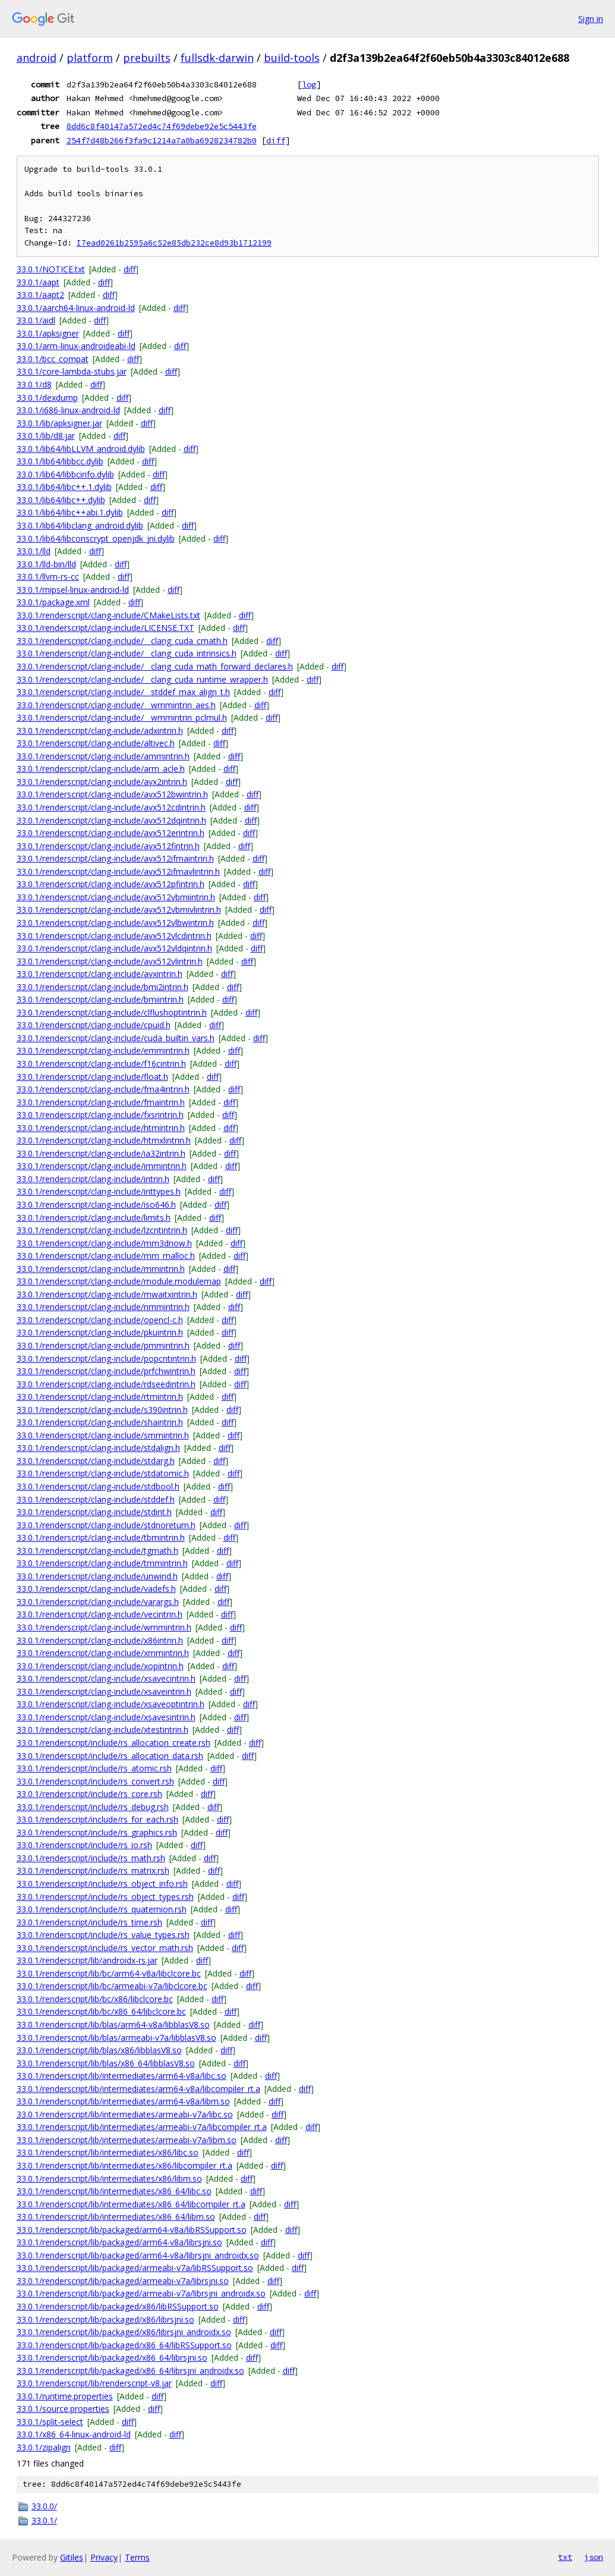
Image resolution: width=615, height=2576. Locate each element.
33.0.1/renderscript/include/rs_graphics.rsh (97, 1832)
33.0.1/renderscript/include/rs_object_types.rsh (105, 1896)
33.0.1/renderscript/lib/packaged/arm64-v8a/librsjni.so (119, 2242)
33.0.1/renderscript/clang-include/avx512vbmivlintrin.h (119, 909)
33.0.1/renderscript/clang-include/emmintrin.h (103, 1050)
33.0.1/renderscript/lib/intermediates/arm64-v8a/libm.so (123, 2101)
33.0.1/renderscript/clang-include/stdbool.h (98, 1486)
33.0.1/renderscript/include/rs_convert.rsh (95, 1781)
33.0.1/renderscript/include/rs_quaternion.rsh (102, 1909)
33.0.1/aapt (38, 282)
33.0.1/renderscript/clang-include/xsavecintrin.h (106, 1678)
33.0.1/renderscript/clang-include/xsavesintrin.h (106, 1717)
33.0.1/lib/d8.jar (46, 435)
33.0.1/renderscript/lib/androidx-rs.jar (87, 1960)
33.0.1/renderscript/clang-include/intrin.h (93, 1179)
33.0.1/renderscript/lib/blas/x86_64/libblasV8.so (106, 2063)
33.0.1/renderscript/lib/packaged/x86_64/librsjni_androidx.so (130, 2370)
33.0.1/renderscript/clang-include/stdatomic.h (103, 1473)
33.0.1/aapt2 (40, 294)
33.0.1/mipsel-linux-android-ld (73, 589)
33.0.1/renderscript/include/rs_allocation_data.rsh (110, 1755)
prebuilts (147, 58)
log (309, 84)
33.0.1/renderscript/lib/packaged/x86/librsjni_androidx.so (124, 2332)
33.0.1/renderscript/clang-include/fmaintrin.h (101, 1102)
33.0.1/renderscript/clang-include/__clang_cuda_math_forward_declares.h (155, 666)
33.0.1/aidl (36, 320)
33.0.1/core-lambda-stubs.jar (72, 371)
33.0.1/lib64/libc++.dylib (61, 499)
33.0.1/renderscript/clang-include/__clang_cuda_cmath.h (122, 640)
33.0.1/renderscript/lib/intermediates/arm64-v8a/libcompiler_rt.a (138, 2088)
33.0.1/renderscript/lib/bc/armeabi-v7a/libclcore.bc (112, 1985)
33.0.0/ (44, 2506)
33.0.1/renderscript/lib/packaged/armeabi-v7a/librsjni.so (123, 2280)
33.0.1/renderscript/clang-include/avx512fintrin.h (108, 846)
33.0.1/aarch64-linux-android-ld (76, 307)
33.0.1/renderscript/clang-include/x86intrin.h (100, 1640)
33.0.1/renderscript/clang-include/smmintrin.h (103, 1435)
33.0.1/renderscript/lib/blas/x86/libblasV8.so (99, 2050)
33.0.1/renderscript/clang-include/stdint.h (94, 1512)
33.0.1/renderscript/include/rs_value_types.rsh (103, 1934)
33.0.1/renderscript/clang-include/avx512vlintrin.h (110, 961)
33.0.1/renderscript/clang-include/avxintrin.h (99, 973)
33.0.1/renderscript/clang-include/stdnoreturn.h (106, 1525)
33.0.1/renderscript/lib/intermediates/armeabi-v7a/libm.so (126, 2139)
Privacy (104, 2557)
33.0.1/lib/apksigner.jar (59, 423)
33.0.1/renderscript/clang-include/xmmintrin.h (103, 1652)
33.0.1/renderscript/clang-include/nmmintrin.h (103, 1306)
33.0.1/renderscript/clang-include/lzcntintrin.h (102, 1230)
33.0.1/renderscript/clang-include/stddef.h (96, 1499)
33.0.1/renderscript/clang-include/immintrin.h (102, 1165)
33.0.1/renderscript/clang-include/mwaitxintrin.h (107, 1294)
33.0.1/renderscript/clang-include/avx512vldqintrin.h (114, 948)
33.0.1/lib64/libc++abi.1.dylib (70, 512)
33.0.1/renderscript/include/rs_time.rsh (89, 1922)
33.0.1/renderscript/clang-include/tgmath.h (97, 1550)
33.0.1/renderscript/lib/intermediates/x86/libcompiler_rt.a (124, 2165)
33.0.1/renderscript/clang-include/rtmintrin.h (100, 1396)
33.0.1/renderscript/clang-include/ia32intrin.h (101, 1153)
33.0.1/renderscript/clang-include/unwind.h (97, 1576)
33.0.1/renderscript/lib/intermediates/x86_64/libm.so (116, 2216)
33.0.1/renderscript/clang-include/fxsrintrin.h (100, 1114)
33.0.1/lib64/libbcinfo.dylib (65, 474)
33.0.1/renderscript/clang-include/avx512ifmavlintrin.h (118, 871)
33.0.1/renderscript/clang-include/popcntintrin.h (106, 1358)
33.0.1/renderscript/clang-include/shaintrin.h (100, 1422)
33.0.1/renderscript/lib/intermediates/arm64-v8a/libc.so (121, 2075)
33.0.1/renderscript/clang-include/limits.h (94, 1217)
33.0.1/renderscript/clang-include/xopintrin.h (100, 1666)
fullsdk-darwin (217, 58)
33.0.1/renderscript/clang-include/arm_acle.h (101, 768)
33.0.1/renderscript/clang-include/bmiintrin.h (100, 999)
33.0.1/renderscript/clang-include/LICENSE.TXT (105, 627)
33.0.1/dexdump (47, 397)
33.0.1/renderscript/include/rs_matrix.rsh (93, 1870)
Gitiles (71, 2557)
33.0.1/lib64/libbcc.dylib (60, 461)
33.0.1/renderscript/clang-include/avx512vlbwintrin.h (115, 922)
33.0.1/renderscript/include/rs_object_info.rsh (102, 1883)
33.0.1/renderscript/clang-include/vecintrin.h (99, 1614)
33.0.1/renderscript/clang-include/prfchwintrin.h (106, 1371)
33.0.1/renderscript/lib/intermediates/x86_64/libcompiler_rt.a (131, 2204)
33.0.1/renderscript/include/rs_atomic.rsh (94, 1768)
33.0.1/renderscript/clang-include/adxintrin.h (100, 730)
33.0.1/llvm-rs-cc (48, 576)
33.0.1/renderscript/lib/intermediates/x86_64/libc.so (114, 2191)
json (593, 2557)
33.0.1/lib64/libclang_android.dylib (80, 525)
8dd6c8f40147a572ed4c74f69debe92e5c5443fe (162, 126)
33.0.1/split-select (50, 2421)
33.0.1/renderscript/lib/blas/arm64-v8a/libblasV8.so (113, 2024)
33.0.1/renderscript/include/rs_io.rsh (84, 1845)
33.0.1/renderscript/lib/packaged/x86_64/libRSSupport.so (124, 2345)
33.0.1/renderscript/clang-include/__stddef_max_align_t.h (123, 692)
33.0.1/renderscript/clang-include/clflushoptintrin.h (112, 1012)
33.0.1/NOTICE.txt (51, 269)
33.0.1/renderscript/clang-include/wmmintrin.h (104, 1627)
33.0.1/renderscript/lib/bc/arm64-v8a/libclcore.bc (109, 1973)
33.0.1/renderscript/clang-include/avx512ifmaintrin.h (115, 858)
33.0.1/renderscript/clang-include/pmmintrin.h (103, 1345)
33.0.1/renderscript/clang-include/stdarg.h (96, 1460)
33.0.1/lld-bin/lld (46, 564)
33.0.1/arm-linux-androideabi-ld (76, 345)
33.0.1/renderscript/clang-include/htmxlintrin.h (104, 1140)
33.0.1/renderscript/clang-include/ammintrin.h (103, 756)
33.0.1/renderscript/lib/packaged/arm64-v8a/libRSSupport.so (132, 2229)
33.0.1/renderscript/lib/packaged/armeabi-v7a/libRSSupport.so (135, 2267)
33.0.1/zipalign (44, 2447)
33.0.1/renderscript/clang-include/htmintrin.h (101, 1127)
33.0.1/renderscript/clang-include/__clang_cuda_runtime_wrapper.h (142, 679)
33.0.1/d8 (34, 384)
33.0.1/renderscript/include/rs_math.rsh (91, 1858)
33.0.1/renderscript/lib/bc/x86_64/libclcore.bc (101, 2011)
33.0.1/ (44, 2520)
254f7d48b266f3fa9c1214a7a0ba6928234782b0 (162, 140)
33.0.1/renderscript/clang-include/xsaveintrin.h (104, 1691)
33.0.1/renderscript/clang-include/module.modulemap (119, 1281)
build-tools (292, 58)
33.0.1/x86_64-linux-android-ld (74, 2434)
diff (275, 140)
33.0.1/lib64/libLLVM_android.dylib (81, 448)
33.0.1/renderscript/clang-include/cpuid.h (94, 1025)
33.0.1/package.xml (53, 602)
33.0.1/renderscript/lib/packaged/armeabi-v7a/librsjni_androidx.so (141, 2293)
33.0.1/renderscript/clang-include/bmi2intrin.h (102, 986)
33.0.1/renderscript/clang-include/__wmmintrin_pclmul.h (122, 717)
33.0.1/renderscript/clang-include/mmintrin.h (101, 1268)
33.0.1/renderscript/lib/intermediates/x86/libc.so (107, 2152)
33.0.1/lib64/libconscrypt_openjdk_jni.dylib (96, 538)
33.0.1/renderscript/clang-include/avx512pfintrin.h (110, 884)
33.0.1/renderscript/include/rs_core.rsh (89, 1793)
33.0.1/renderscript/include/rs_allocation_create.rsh (113, 1742)
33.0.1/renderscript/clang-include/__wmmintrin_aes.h (116, 705)
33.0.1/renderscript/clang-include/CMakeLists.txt (108, 615)
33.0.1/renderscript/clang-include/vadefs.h (96, 1588)
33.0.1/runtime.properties (65, 2396)
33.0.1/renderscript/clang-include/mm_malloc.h (106, 1255)
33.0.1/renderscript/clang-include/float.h (92, 1076)
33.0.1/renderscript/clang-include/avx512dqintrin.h (111, 820)
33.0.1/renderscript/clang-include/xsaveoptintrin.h (110, 1704)
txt (565, 2557)
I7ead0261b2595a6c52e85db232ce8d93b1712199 (174, 243)
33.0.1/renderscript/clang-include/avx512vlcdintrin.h (114, 935)
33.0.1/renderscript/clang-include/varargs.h (98, 1601)
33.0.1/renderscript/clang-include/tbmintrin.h (101, 1537)
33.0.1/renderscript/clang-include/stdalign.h (98, 1447)
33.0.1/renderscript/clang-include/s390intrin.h (102, 1409)
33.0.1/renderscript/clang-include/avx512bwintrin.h (112, 794)
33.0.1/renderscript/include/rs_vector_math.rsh (105, 1947)
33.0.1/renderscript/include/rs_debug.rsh (93, 1806)
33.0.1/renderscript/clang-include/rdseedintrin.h (106, 1384)
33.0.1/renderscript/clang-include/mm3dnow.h (104, 1243)
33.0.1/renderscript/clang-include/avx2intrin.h (102, 781)
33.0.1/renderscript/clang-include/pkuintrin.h (100, 1332)
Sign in (590, 18)
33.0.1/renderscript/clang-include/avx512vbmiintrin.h (116, 897)
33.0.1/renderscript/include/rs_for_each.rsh (97, 1819)
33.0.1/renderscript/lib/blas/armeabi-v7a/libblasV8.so (116, 2037)
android (36, 58)
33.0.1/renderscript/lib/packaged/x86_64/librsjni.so (112, 2357)
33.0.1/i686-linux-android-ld (68, 410)
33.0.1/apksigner (48, 333)
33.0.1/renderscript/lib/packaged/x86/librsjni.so (105, 2319)
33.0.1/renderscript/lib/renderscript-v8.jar (94, 2383)
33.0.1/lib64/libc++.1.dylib (64, 486)
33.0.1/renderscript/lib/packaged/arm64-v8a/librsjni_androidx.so (138, 2255)
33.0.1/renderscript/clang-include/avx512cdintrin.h (111, 807)
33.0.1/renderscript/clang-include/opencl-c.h (100, 1319)
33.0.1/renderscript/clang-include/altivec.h (96, 743)
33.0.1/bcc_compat (53, 359)
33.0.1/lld (34, 551)
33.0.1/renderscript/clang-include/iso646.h (96, 1204)
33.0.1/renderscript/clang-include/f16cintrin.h (101, 1063)
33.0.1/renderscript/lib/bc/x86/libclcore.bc (95, 1999)
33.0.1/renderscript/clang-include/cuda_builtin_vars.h (116, 1038)
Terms (137, 2557)
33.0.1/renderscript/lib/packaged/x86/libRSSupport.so (118, 2306)
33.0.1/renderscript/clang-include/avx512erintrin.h (110, 832)
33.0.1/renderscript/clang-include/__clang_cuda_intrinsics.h (126, 653)
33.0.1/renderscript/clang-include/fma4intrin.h (103, 1089)
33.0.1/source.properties (63, 2408)
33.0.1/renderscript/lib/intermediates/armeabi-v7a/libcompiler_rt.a (142, 2126)
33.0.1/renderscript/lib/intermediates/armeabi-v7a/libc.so (125, 2114)
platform (90, 58)
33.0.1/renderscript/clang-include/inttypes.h (99, 1191)
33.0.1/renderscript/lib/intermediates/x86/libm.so (109, 2178)
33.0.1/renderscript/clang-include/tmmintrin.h (102, 1563)
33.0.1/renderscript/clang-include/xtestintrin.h (102, 1729)
